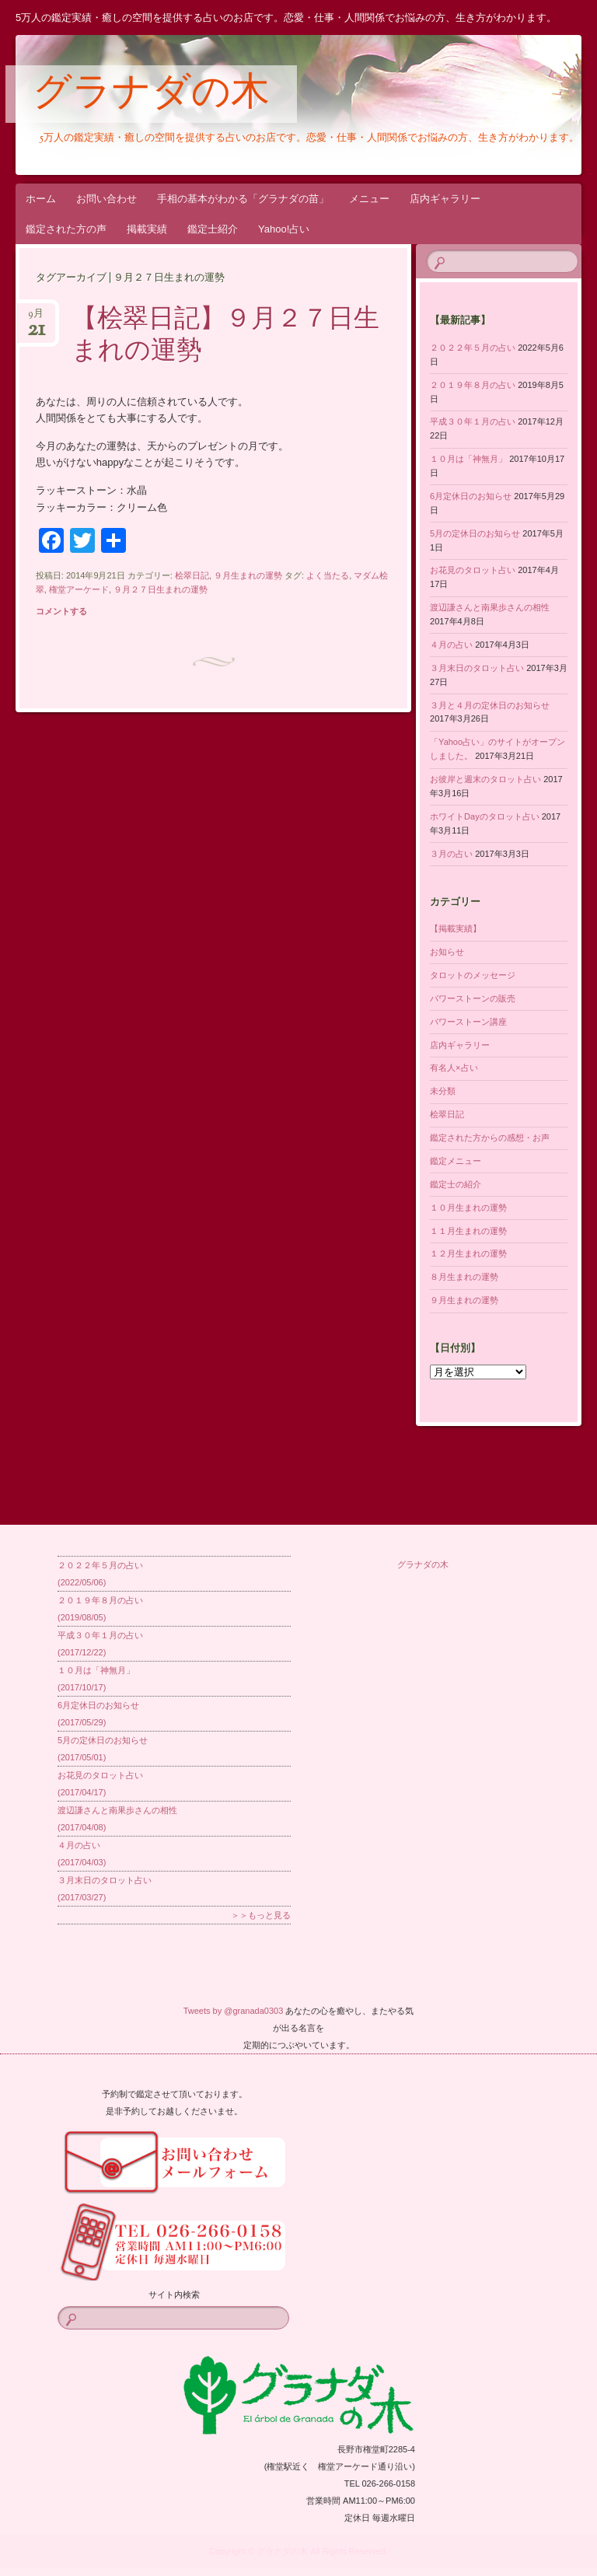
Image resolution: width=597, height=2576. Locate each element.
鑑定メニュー (455, 1161)
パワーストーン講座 (468, 1021)
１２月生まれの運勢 (468, 1253)
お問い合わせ (106, 198)
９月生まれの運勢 (248, 575)
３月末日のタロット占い (477, 668)
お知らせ (447, 951)
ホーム (41, 198)
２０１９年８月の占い (472, 385)
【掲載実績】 (455, 928)
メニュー (369, 198)
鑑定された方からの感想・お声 (490, 1137)
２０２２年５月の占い (472, 347)
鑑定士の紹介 (455, 1184)
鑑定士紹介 (212, 229)
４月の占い (451, 644)
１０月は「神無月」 (468, 458)
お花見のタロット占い (472, 570)
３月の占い (451, 853)
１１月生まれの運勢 (468, 1231)
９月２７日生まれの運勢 (160, 589)
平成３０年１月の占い (472, 421)
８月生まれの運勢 (464, 1276)
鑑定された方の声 (66, 229)
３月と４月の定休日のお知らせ (490, 705)
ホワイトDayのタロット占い (484, 816)
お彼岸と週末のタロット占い (485, 779)
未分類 (443, 1091)
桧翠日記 (192, 575)
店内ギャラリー (445, 198)
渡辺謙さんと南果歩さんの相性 (490, 607)
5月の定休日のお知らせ (475, 533)
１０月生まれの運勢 (468, 1207)
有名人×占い (453, 1067)
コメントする (61, 611)
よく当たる (327, 575)
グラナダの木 (151, 95)
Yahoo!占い (283, 229)
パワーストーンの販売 (472, 998)
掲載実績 (147, 229)
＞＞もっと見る (261, 1915)
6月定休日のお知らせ (470, 496)
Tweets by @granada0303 (233, 2010)
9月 (36, 318)
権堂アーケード (79, 589)
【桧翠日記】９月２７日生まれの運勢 (225, 336)
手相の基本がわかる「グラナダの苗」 (243, 198)
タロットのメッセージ (472, 975)
